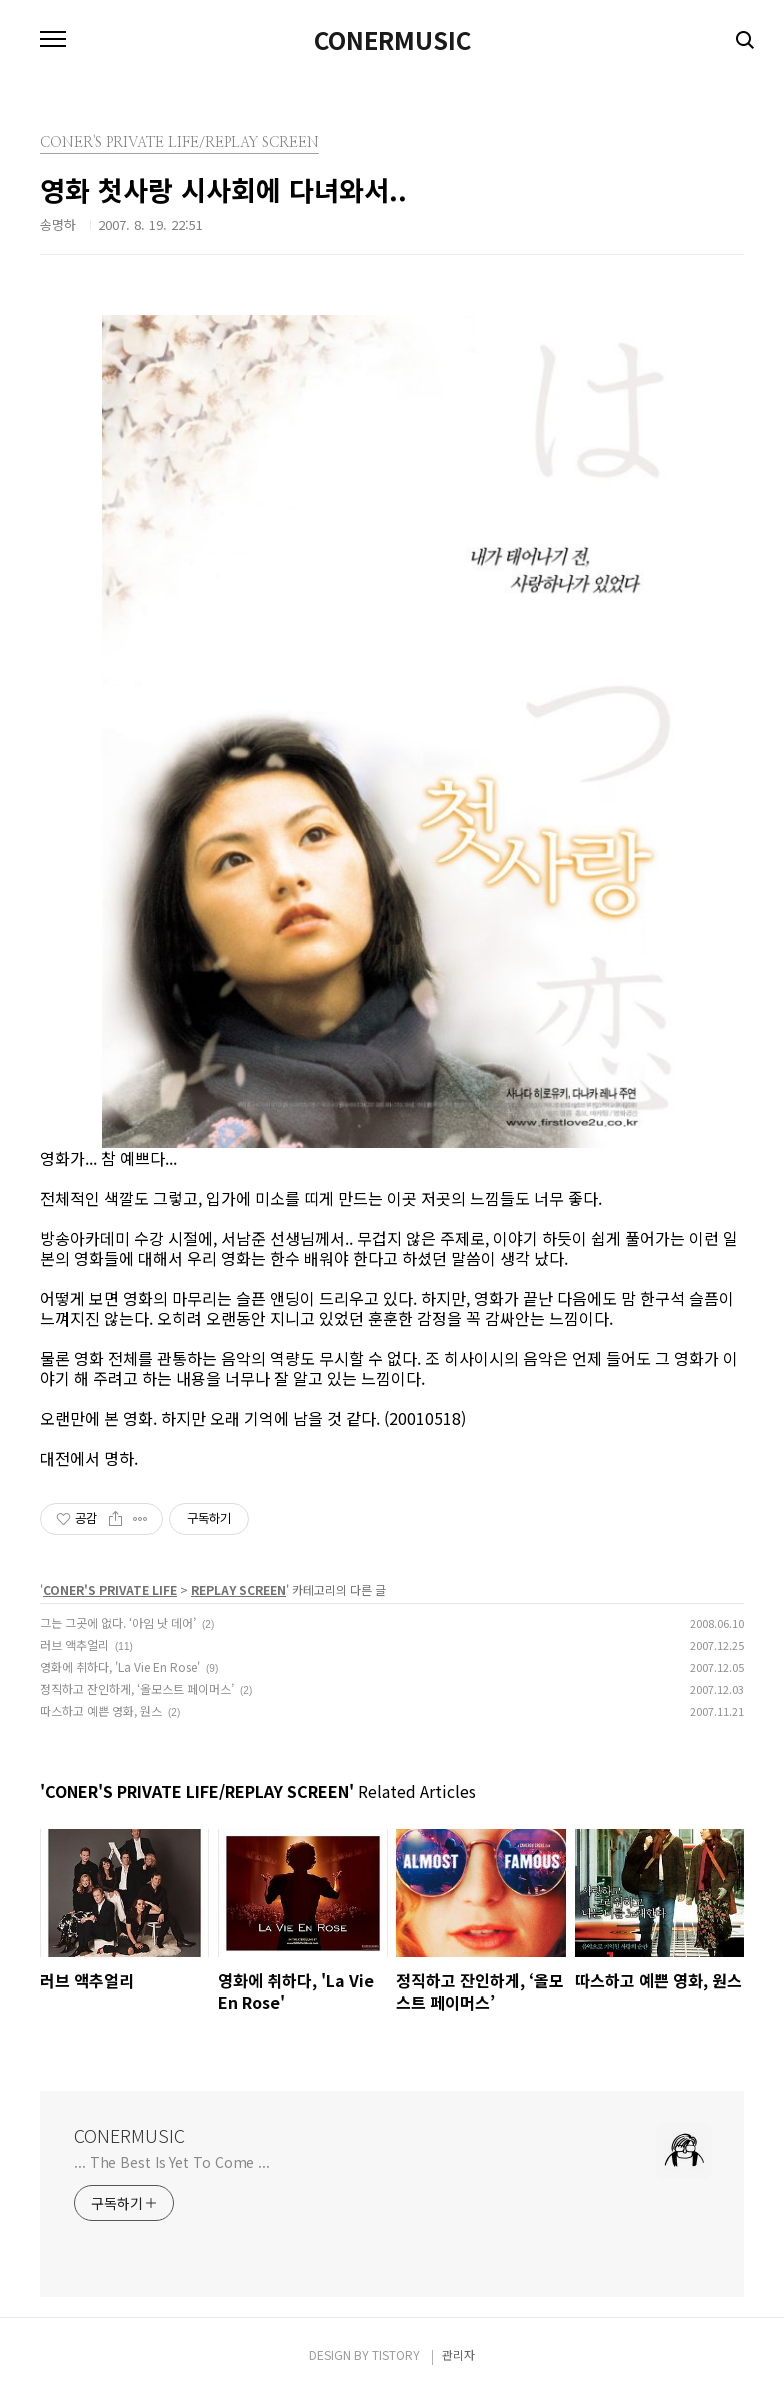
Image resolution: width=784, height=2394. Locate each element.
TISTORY (396, 2354)
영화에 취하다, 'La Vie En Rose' (120, 1666)
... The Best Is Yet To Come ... (172, 2162)
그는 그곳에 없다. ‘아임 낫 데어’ (118, 1622)
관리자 (458, 2354)
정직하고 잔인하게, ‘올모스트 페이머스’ (137, 1688)
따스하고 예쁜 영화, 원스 (101, 1710)
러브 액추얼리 (74, 1644)
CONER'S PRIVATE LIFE (110, 1589)
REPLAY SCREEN (238, 1589)
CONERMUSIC (392, 40)
